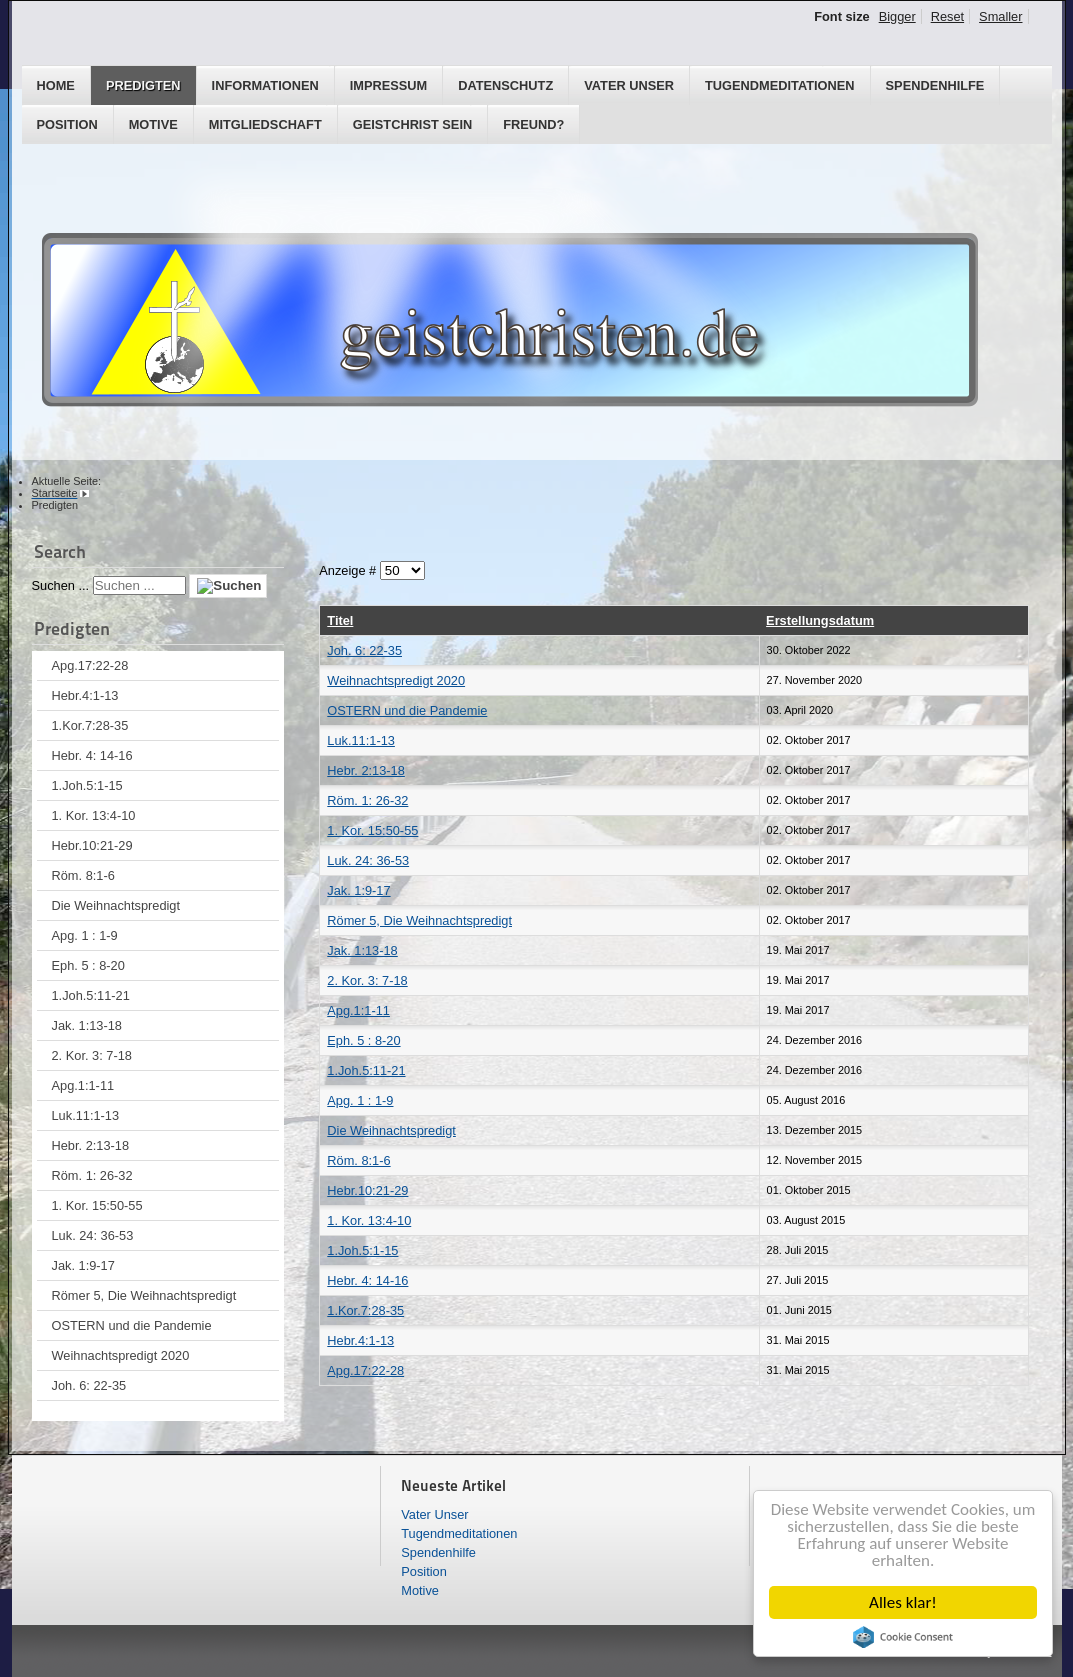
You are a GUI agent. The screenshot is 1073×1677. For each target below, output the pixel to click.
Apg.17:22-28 (90, 665)
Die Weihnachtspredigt (116, 905)
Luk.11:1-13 (86, 1115)
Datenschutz (505, 85)
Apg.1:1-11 (83, 1085)
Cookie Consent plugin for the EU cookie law (903, 1637)
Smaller (1000, 16)
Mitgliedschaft (265, 124)
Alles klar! (903, 1602)
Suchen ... (61, 585)
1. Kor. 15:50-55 (97, 1205)
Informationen (265, 85)
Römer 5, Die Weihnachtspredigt (144, 1295)
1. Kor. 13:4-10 (94, 815)
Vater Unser (629, 85)
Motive (153, 124)
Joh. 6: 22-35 (89, 1385)
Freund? (533, 124)
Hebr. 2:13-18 (91, 1145)
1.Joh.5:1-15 (87, 785)
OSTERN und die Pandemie (132, 1325)
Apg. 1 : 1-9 (85, 935)
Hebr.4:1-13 (85, 695)
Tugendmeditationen (780, 85)
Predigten (143, 85)
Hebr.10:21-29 (92, 845)
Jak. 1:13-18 (87, 1025)
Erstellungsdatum (820, 620)
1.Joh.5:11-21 (91, 995)
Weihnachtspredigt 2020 (121, 1355)
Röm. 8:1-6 (83, 875)
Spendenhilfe (935, 85)
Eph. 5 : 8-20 (88, 965)
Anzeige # (349, 570)
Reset (947, 16)
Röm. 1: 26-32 (92, 1175)
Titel (340, 620)
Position (67, 124)
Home (56, 85)
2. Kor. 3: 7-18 (92, 1055)
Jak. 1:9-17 (83, 1265)
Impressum (389, 85)
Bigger (897, 16)
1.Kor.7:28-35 (90, 725)
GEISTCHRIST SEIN (412, 124)
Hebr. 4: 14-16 (92, 755)
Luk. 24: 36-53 (93, 1235)
